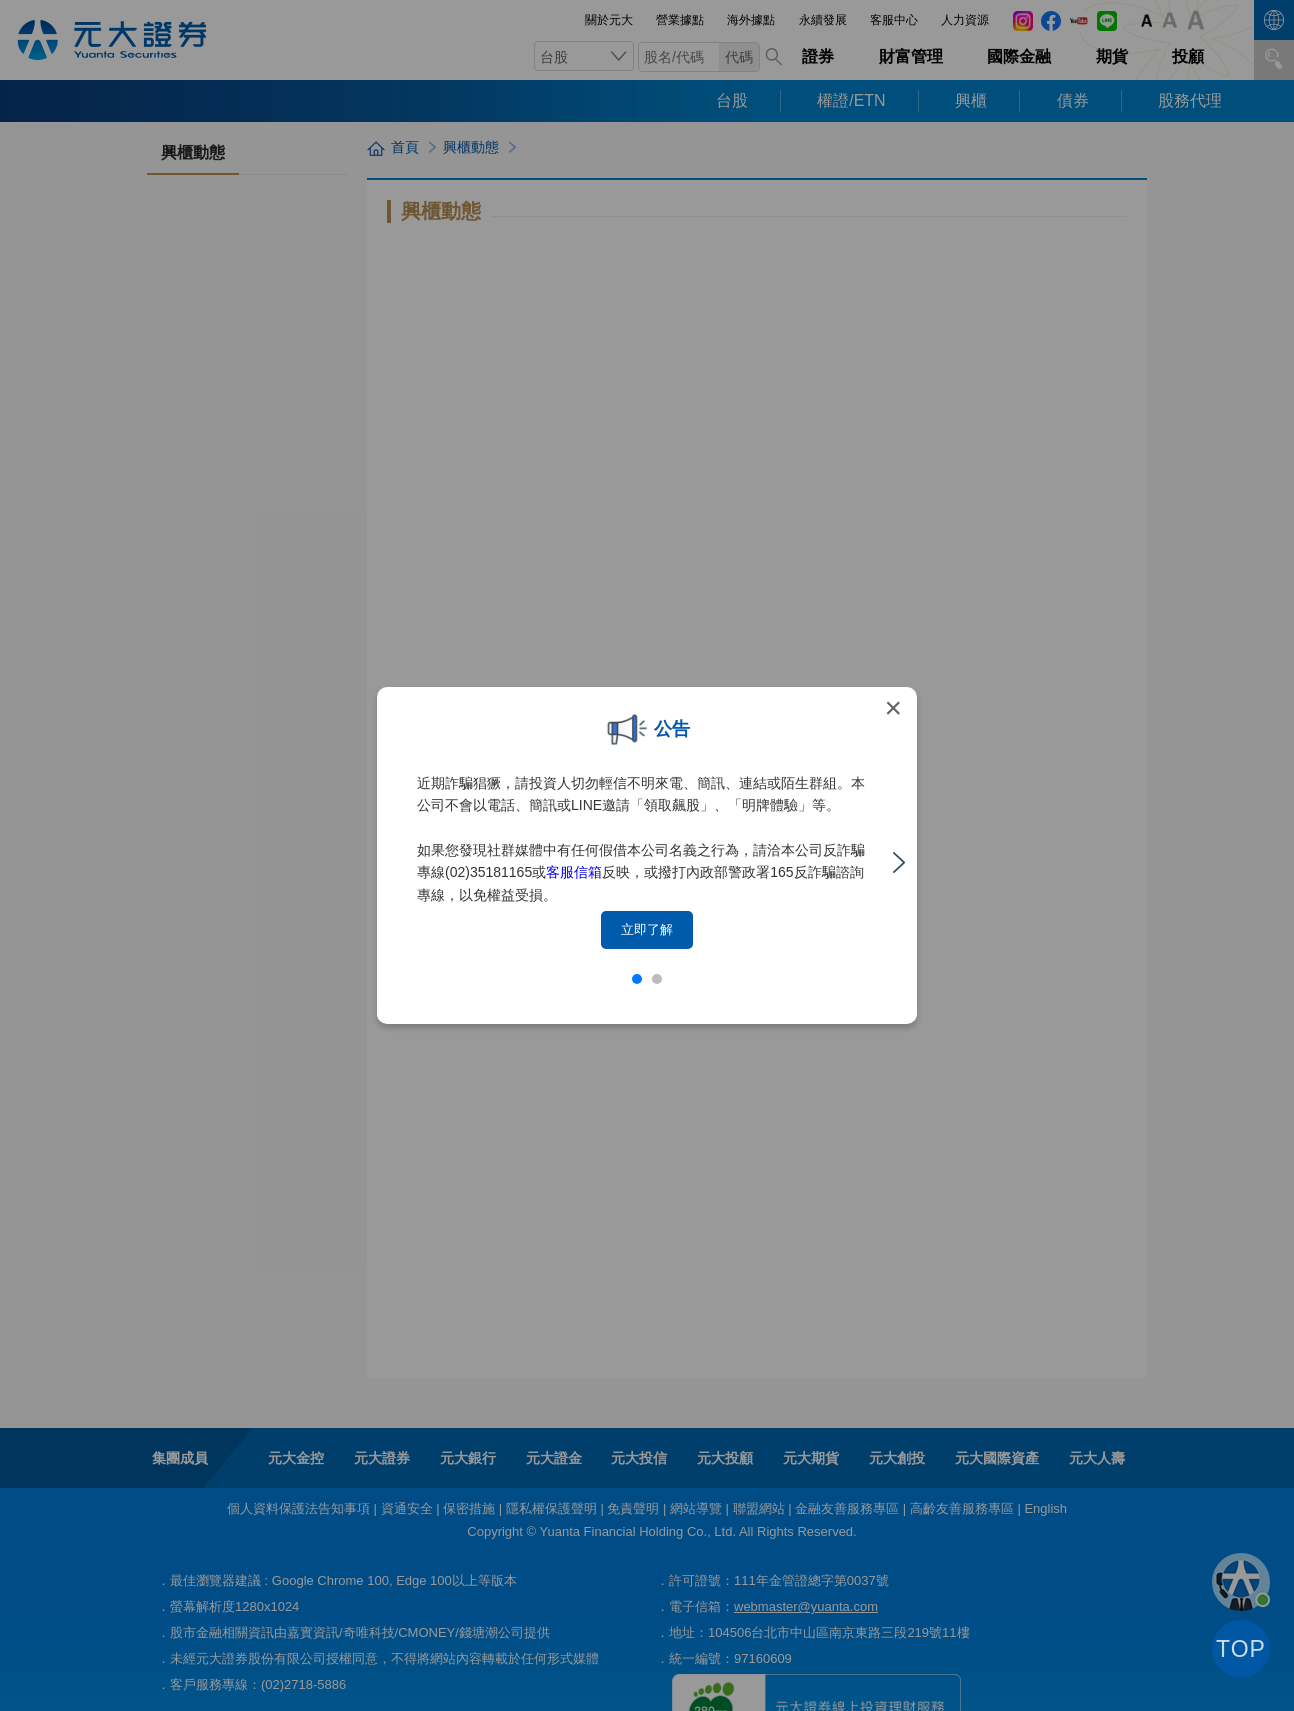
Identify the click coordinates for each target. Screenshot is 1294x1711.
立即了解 (647, 929)
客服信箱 (574, 872)
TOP (1241, 1649)
